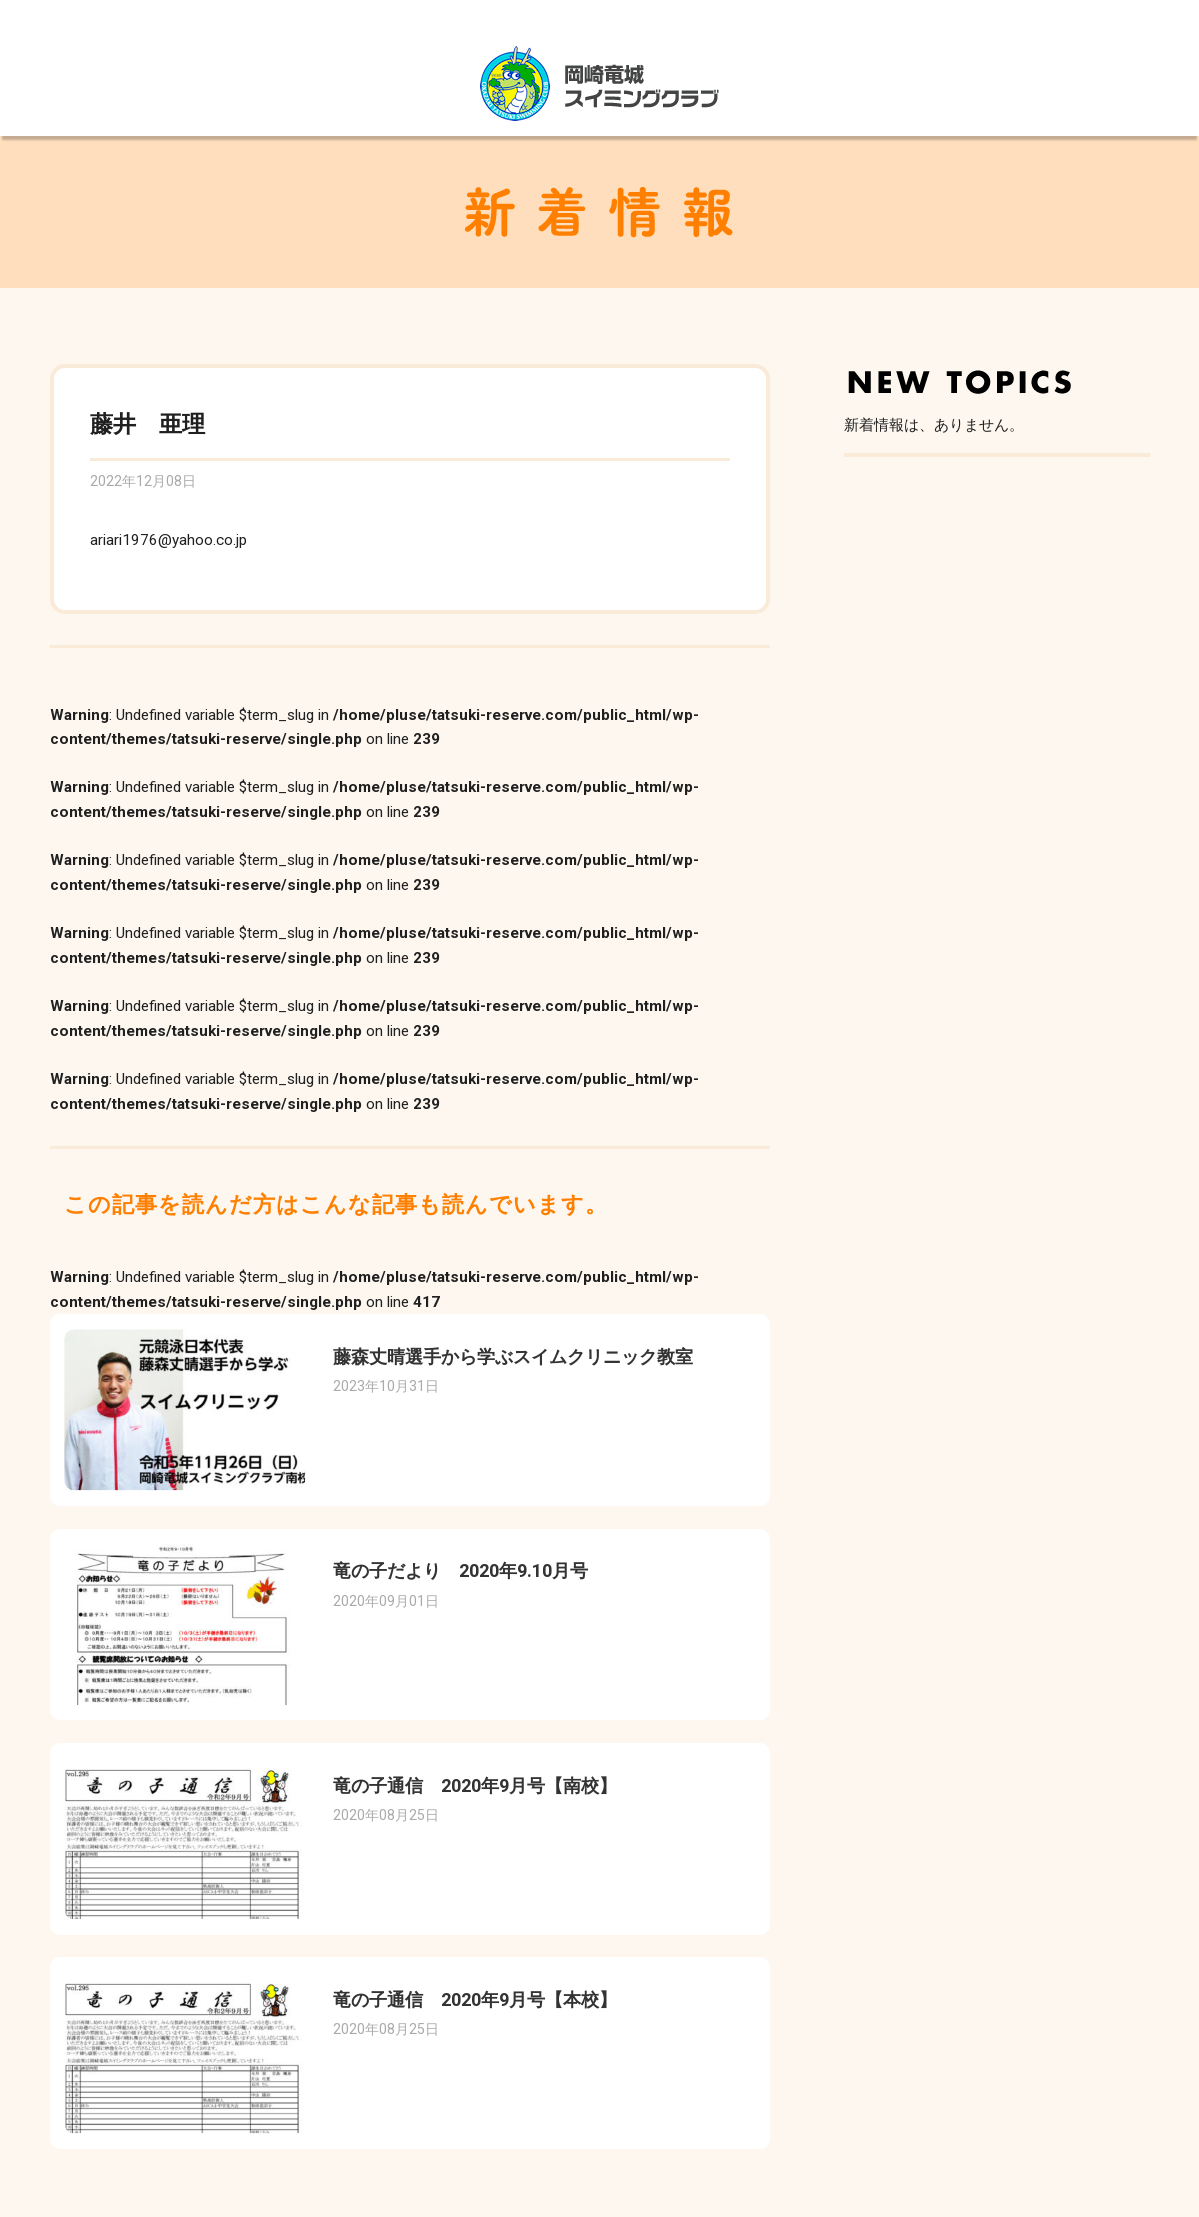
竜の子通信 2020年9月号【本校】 (475, 1999)
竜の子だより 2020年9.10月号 (460, 1570)
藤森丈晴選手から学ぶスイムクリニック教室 (513, 1356)
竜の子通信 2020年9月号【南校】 (475, 1785)
